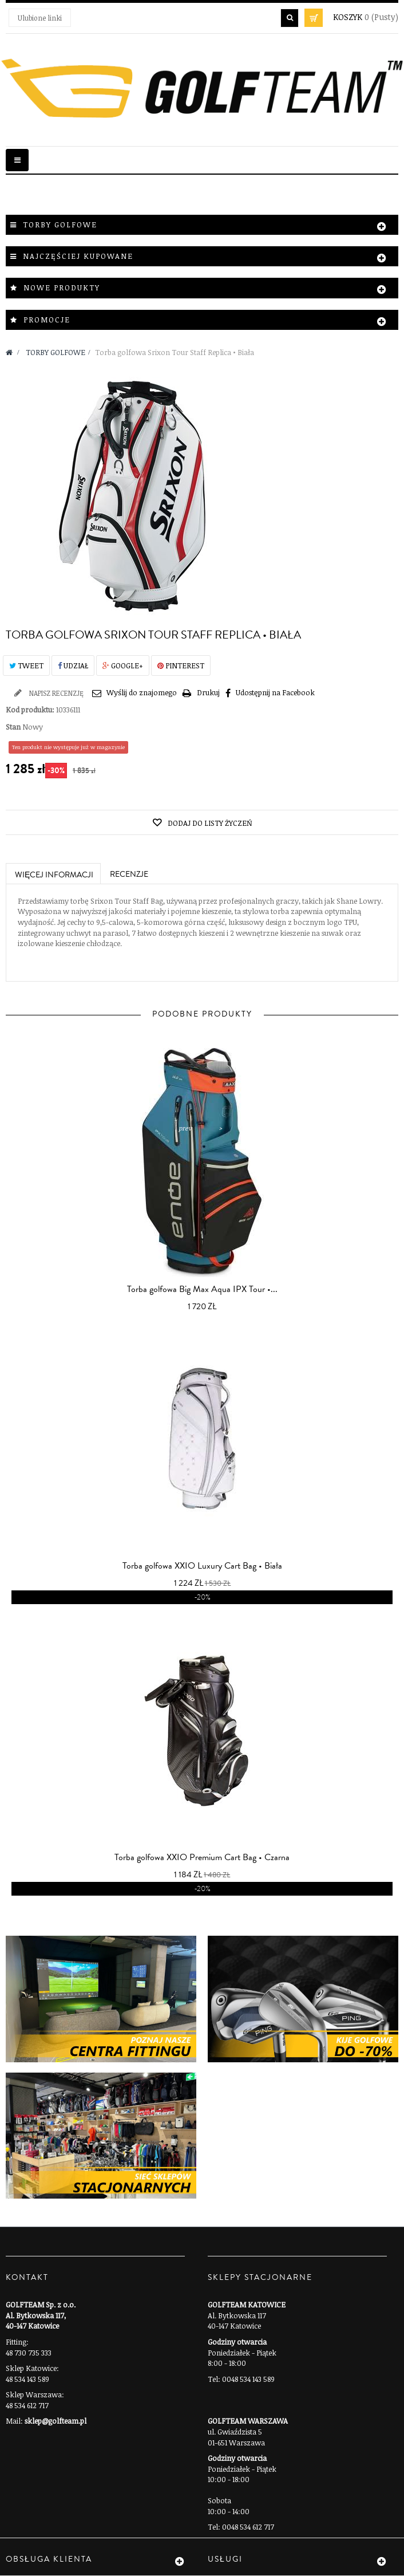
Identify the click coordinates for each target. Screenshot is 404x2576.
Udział (73, 665)
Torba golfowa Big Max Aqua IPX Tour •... (202, 1289)
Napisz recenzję (55, 693)
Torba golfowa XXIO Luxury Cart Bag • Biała (202, 1565)
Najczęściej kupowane (78, 256)
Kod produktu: (30, 709)
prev (185, 1128)
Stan (13, 727)
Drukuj (208, 692)
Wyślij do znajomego (141, 692)
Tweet (26, 665)
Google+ (122, 665)
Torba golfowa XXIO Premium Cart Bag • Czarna (202, 1857)
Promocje (46, 319)
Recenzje (129, 874)
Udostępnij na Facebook (275, 692)
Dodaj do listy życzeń (209, 823)
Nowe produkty (61, 287)
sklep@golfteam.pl (55, 2421)
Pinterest (180, 665)
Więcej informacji (54, 875)
